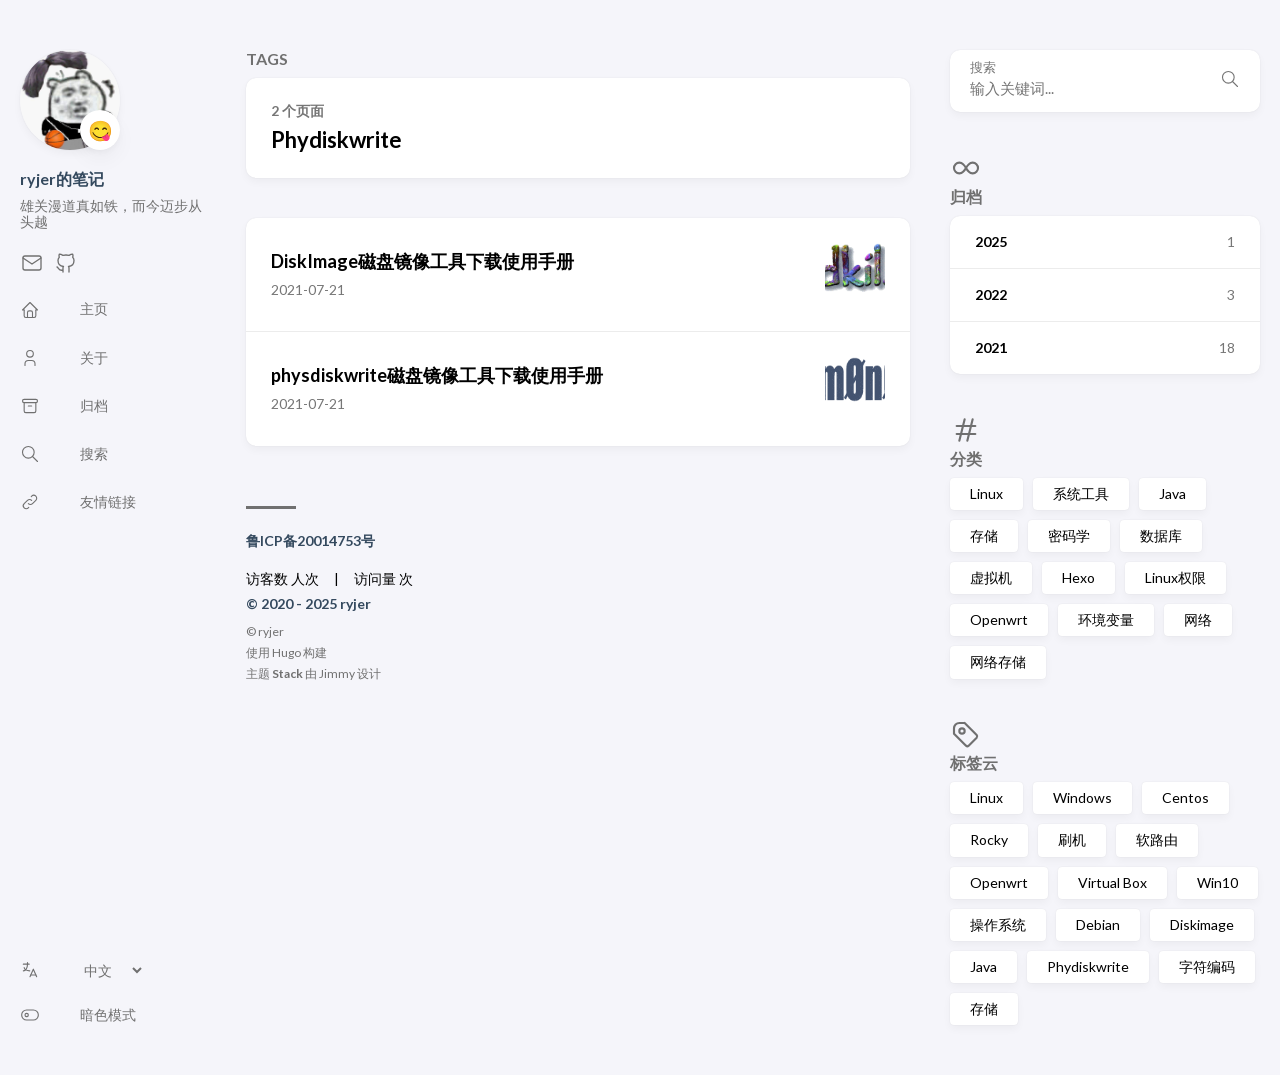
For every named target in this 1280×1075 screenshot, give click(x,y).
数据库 (1161, 535)
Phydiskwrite (1088, 966)
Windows (1082, 797)
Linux (986, 493)
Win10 (1217, 882)
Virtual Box (1112, 882)
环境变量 (1106, 619)
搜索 (983, 67)
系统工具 (1081, 493)
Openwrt (999, 619)
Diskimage (1202, 924)
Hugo (286, 652)
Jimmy (337, 673)
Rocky (989, 839)
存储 (984, 535)
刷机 (1072, 839)
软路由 (1157, 839)
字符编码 (1207, 966)
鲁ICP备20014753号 (310, 540)
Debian (1098, 924)
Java (1172, 493)
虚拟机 (991, 577)
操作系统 (998, 924)
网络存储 (998, 661)
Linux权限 (1175, 577)
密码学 (1069, 535)
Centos (1185, 797)
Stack (287, 673)
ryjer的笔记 (62, 178)
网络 (1198, 619)
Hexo (1078, 577)
